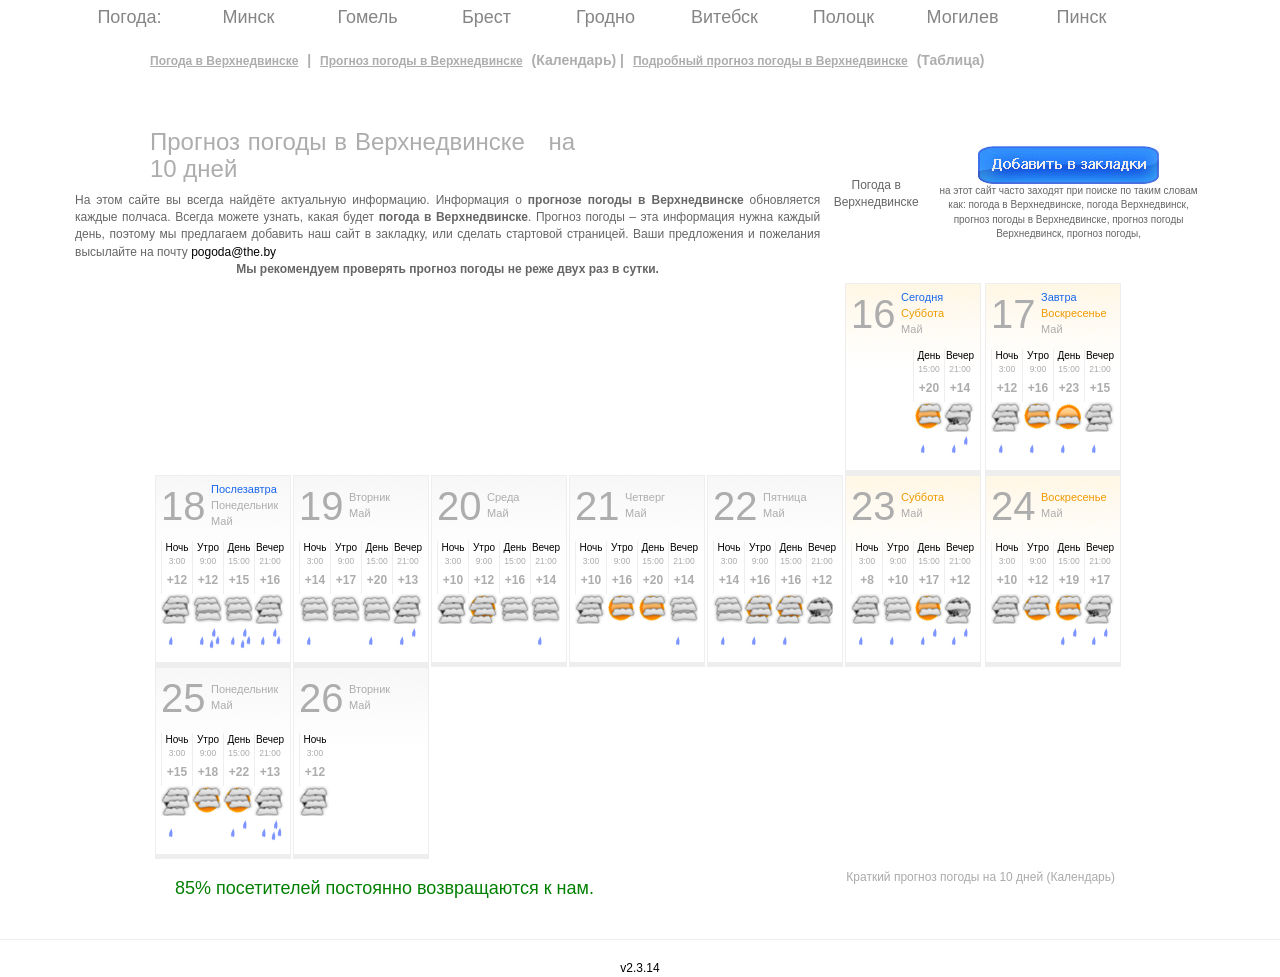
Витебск (724, 17)
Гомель (367, 17)
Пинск (1082, 17)
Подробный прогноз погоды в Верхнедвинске (770, 61)
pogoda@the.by (233, 252)
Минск (249, 17)
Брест (486, 17)
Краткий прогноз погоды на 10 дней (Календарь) (980, 877)
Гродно (605, 17)
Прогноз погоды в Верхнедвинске (421, 61)
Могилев (963, 17)
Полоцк (843, 17)
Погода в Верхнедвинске (224, 61)
